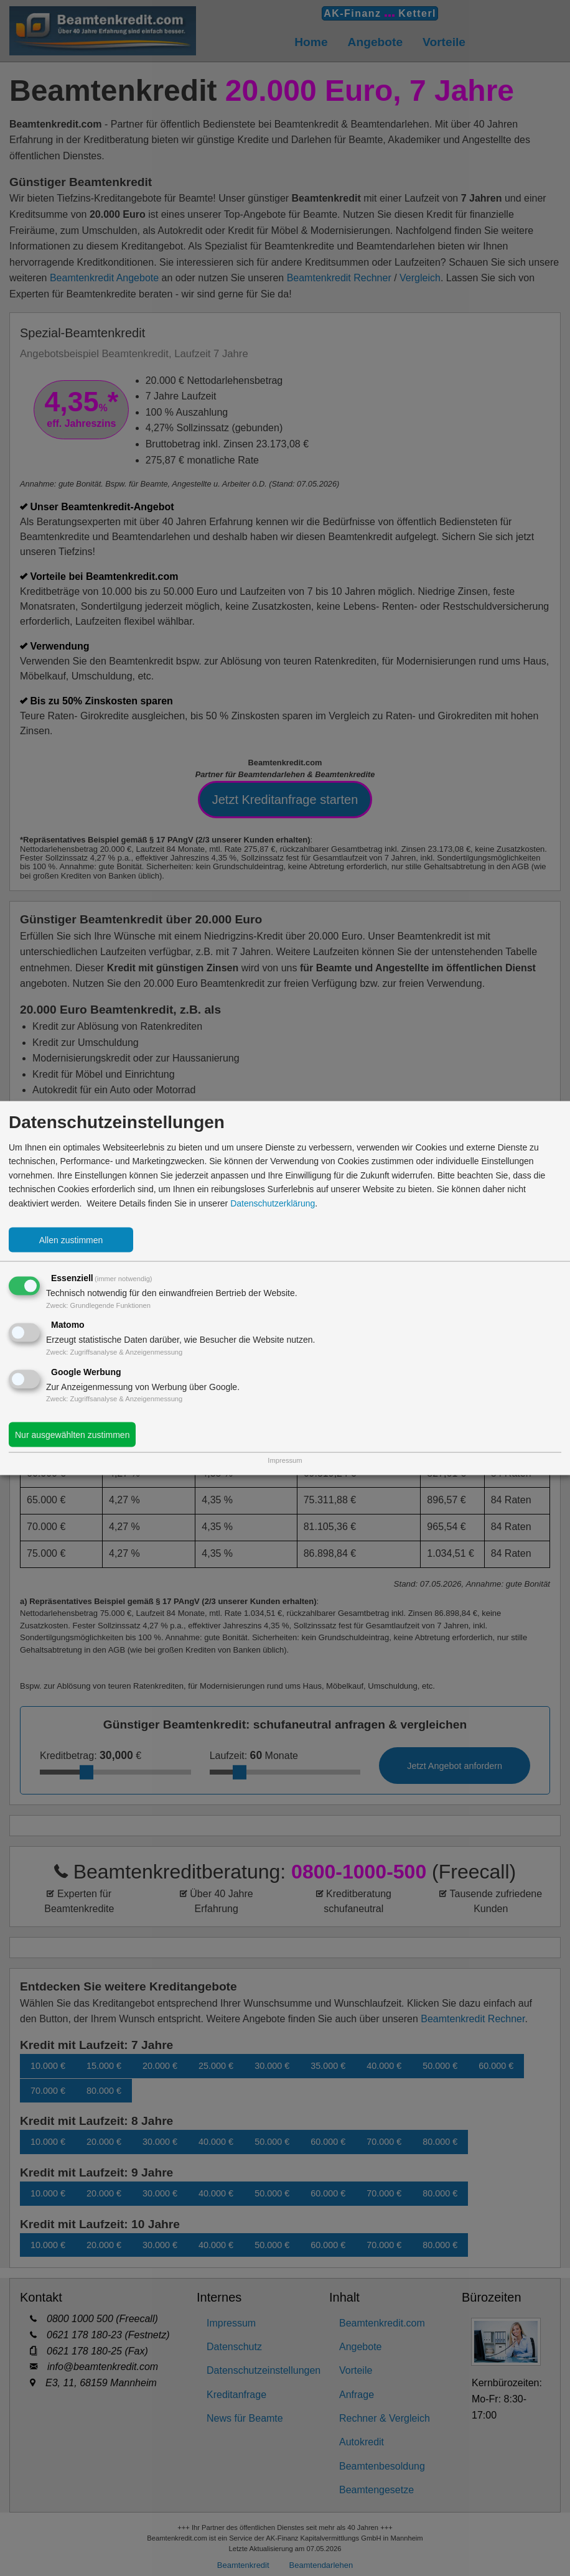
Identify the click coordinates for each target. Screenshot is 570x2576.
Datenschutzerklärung (272, 1203)
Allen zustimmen (71, 1240)
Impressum (285, 1459)
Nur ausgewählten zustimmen (72, 1435)
